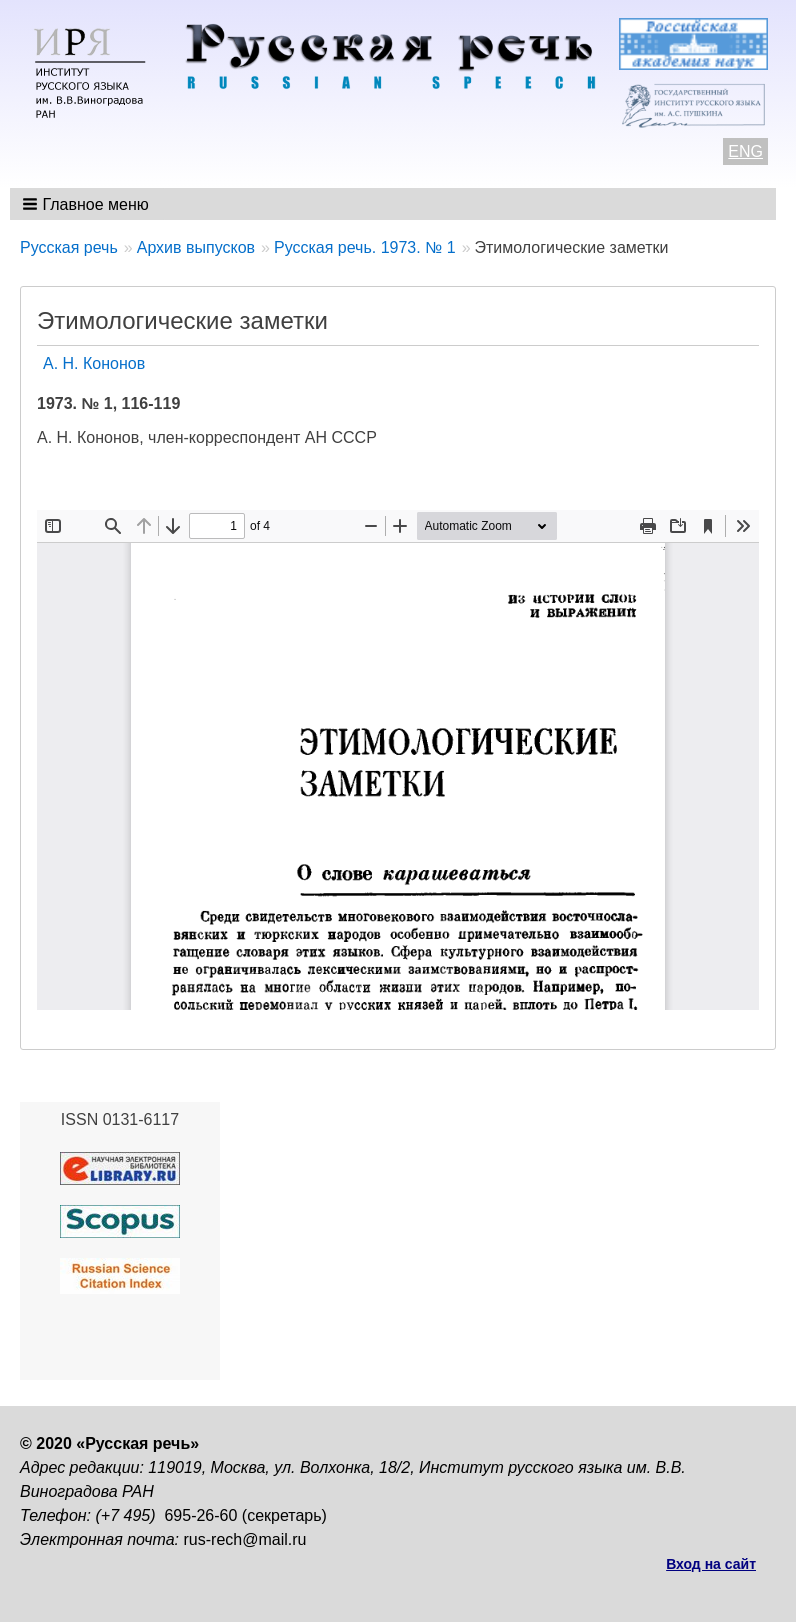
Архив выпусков (196, 247)
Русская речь (69, 247)
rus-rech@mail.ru (245, 1539)
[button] (87, 204)
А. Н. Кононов (94, 363)
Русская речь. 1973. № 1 (365, 247)
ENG (745, 151)
